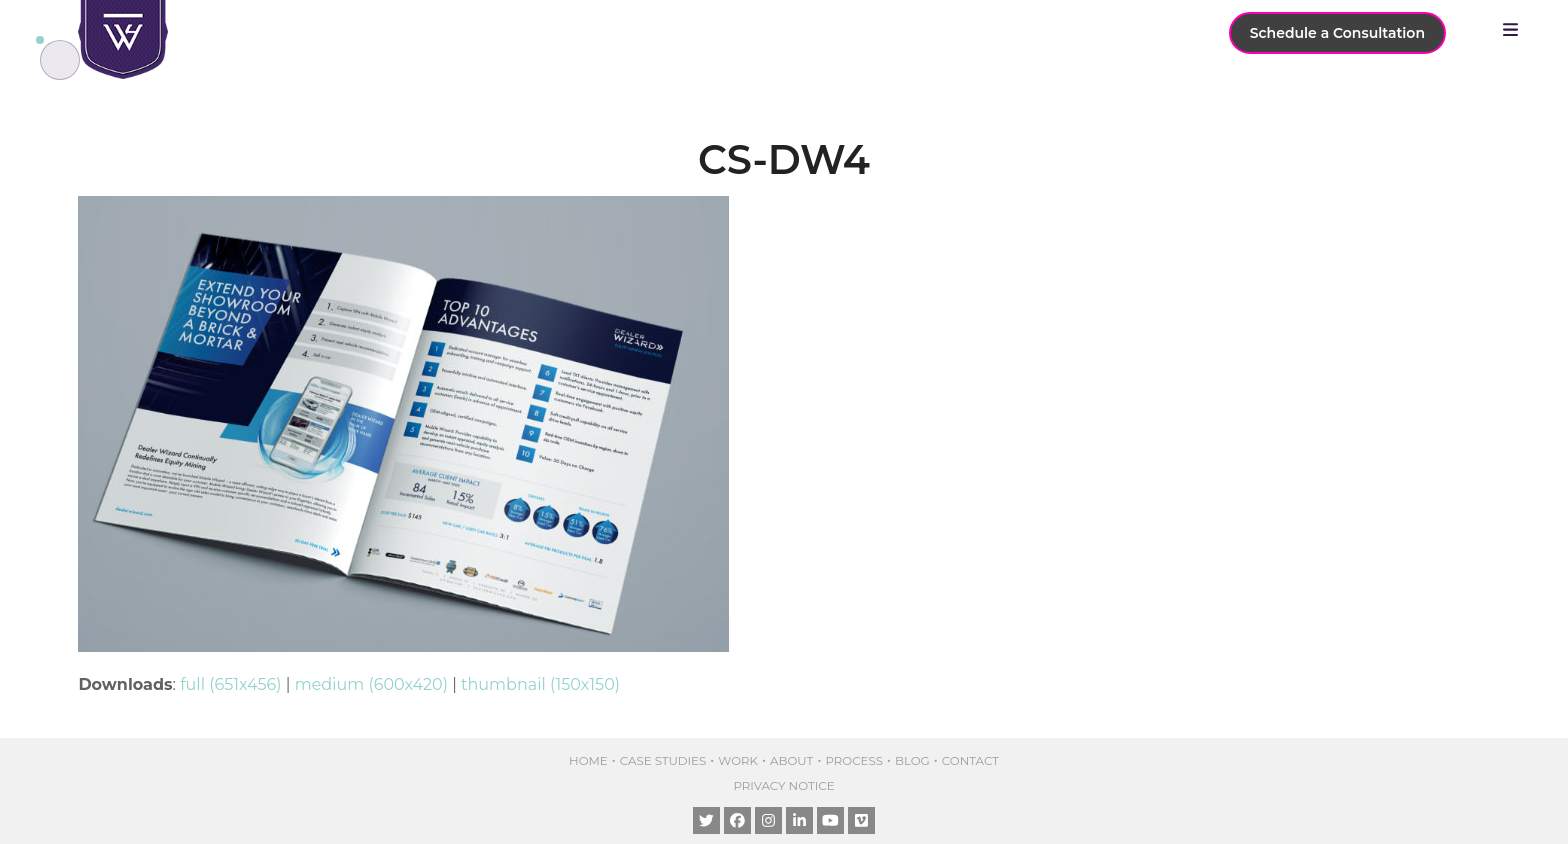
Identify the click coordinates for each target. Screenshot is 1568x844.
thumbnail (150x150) (540, 684)
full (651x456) (230, 684)
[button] (1515, 30)
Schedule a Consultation (1337, 33)
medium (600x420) (371, 684)
